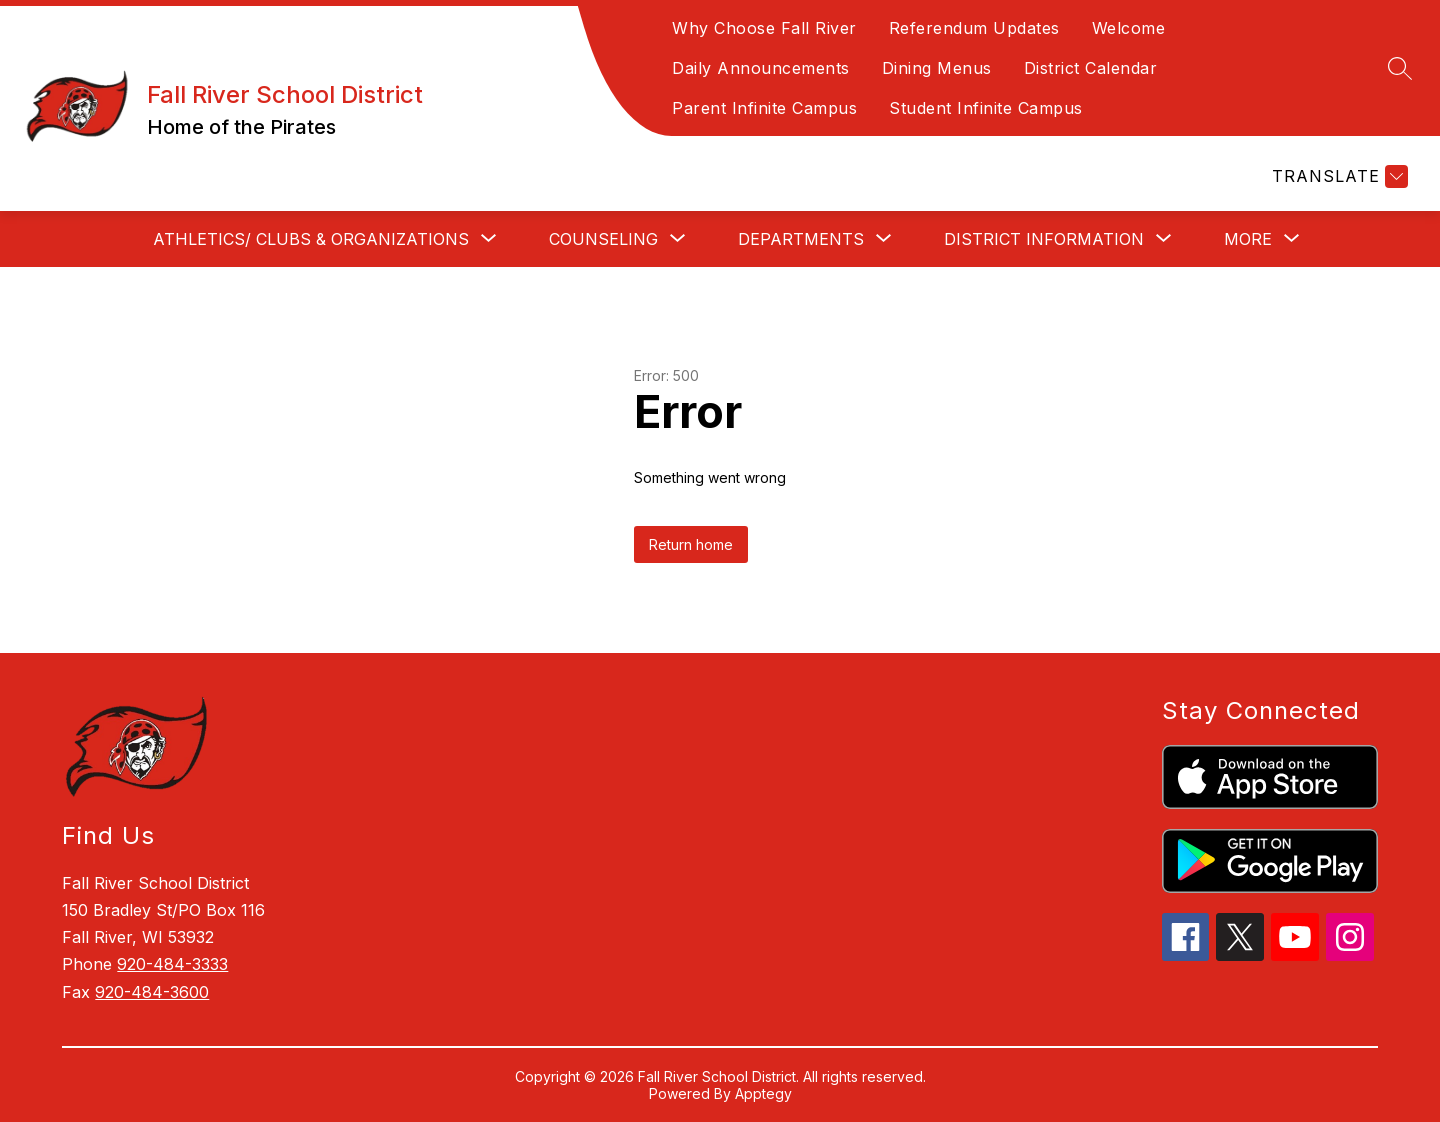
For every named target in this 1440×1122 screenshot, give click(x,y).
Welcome (1129, 28)
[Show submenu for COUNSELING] (603, 239)
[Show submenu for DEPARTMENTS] (801, 239)
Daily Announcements (761, 68)
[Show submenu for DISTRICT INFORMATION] (1044, 239)
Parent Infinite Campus (764, 108)
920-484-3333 (172, 964)
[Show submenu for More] (1248, 239)
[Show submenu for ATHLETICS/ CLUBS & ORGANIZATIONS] (311, 239)
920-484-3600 (152, 992)
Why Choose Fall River (764, 28)
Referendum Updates (974, 28)
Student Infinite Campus (986, 108)
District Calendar (1091, 68)
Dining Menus (937, 68)
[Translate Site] (1337, 176)
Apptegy (763, 1093)
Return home (691, 544)
